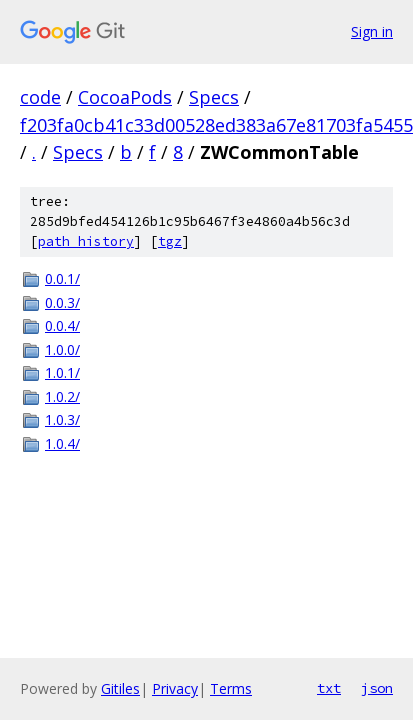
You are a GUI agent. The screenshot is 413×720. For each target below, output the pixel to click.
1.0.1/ (62, 372)
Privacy (175, 688)
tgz (170, 241)
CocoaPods (125, 97)
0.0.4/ (62, 325)
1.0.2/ (62, 396)
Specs (214, 97)
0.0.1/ (62, 278)
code (40, 97)
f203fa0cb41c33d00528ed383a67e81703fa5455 (216, 125)
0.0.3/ (62, 302)
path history (86, 241)
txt (329, 688)
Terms (231, 688)
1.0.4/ (62, 443)
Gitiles (120, 688)
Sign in (372, 31)
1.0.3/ (62, 419)
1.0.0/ (62, 349)
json (377, 688)
